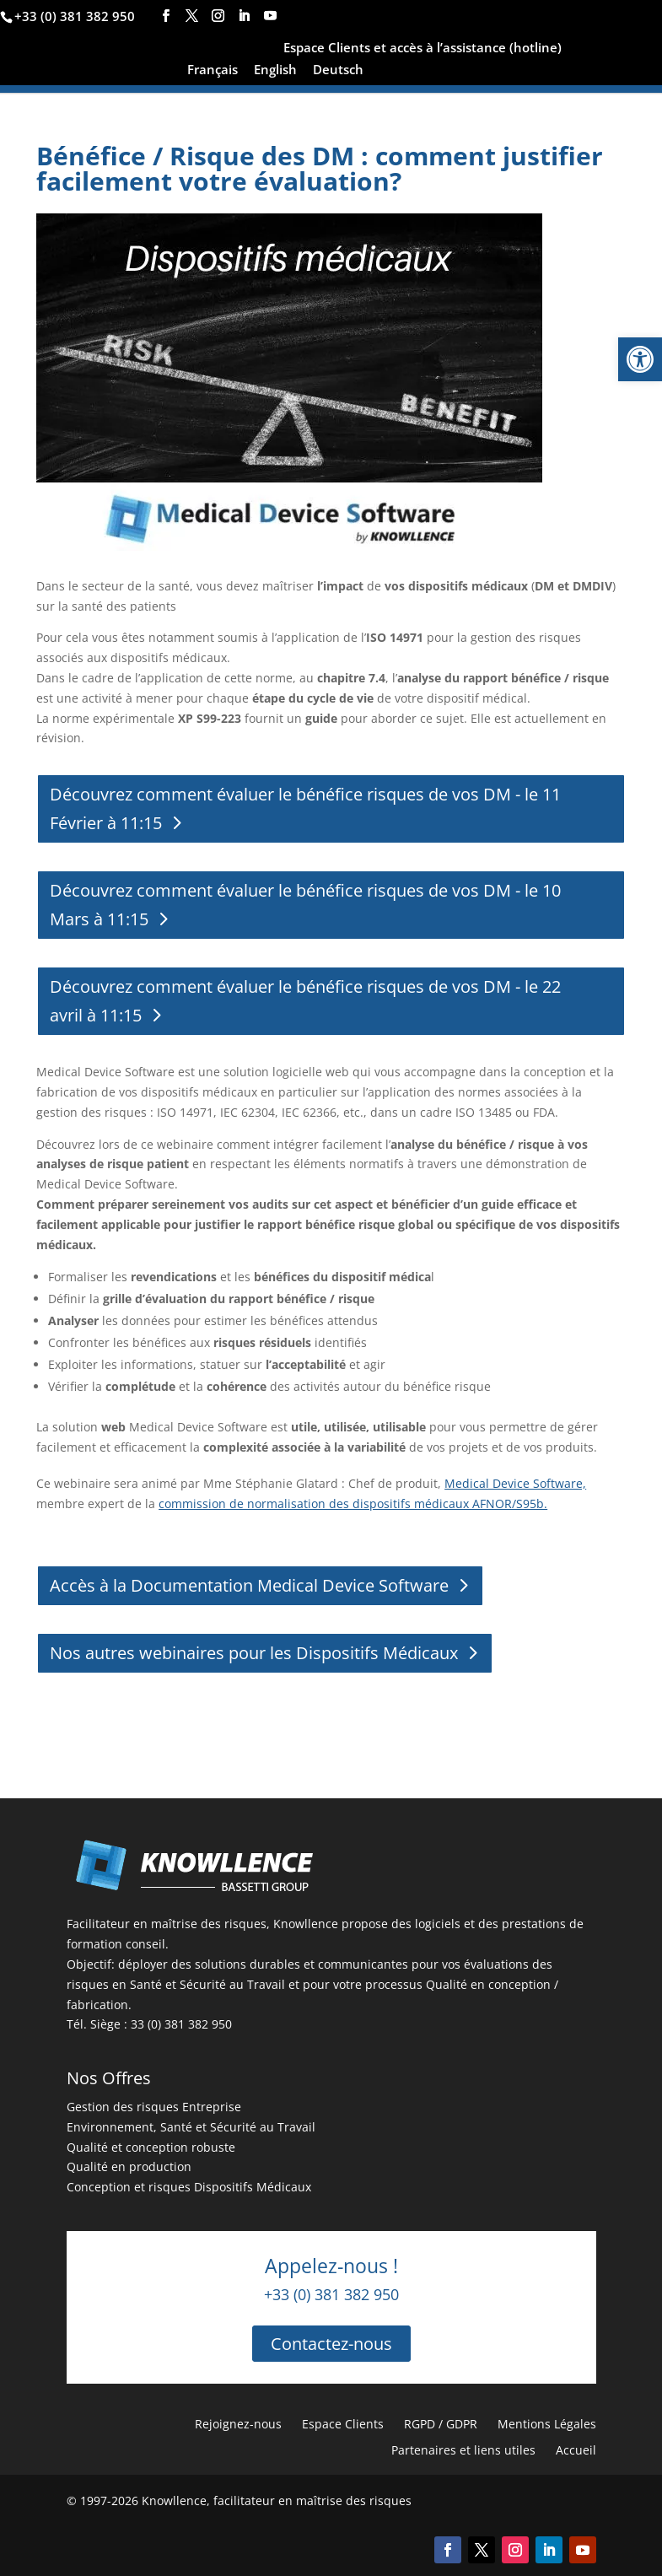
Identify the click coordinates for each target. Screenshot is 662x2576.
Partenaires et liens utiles (463, 2450)
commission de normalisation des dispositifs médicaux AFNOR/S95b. (353, 1503)
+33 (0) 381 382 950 (74, 16)
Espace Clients (343, 2424)
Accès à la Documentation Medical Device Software (249, 1585)
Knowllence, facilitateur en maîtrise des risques (277, 2500)
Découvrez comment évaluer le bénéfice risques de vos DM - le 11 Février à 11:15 (305, 808)
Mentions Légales (547, 2424)
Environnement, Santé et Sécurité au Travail (191, 2127)
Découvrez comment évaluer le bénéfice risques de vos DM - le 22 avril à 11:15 (305, 1001)
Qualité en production (129, 2166)
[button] (640, 359)
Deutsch (338, 70)
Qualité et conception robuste (151, 2147)
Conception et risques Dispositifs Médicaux (189, 2187)
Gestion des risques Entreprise (154, 2107)
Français (212, 70)
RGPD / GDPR (440, 2424)
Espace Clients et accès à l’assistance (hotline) (422, 48)
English (275, 70)
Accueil (576, 2450)
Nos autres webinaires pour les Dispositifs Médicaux (254, 1652)
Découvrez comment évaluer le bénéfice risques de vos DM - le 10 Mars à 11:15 (305, 904)
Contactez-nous (331, 2343)
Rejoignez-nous (238, 2424)
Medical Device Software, (515, 1483)
